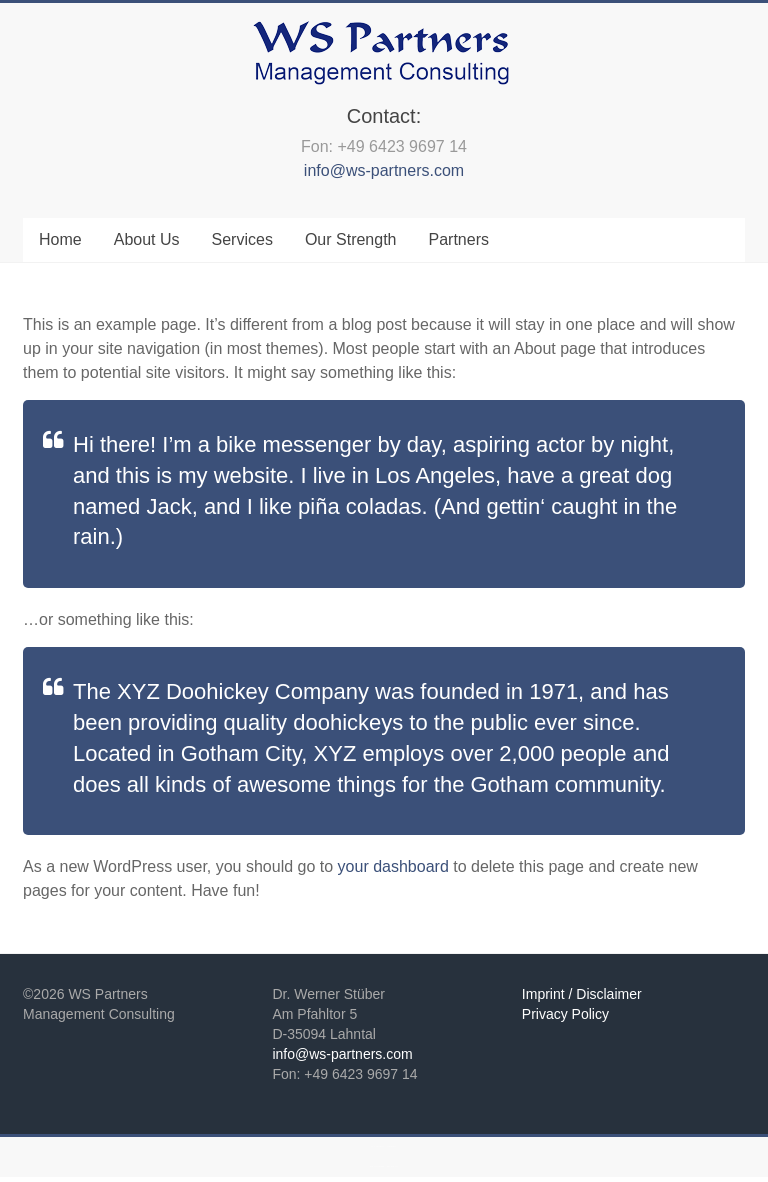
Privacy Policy (565, 1014)
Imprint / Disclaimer (582, 994)
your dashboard (393, 866)
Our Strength (351, 239)
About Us (147, 239)
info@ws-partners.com (384, 170)
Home (60, 239)
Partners (459, 239)
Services (242, 239)
